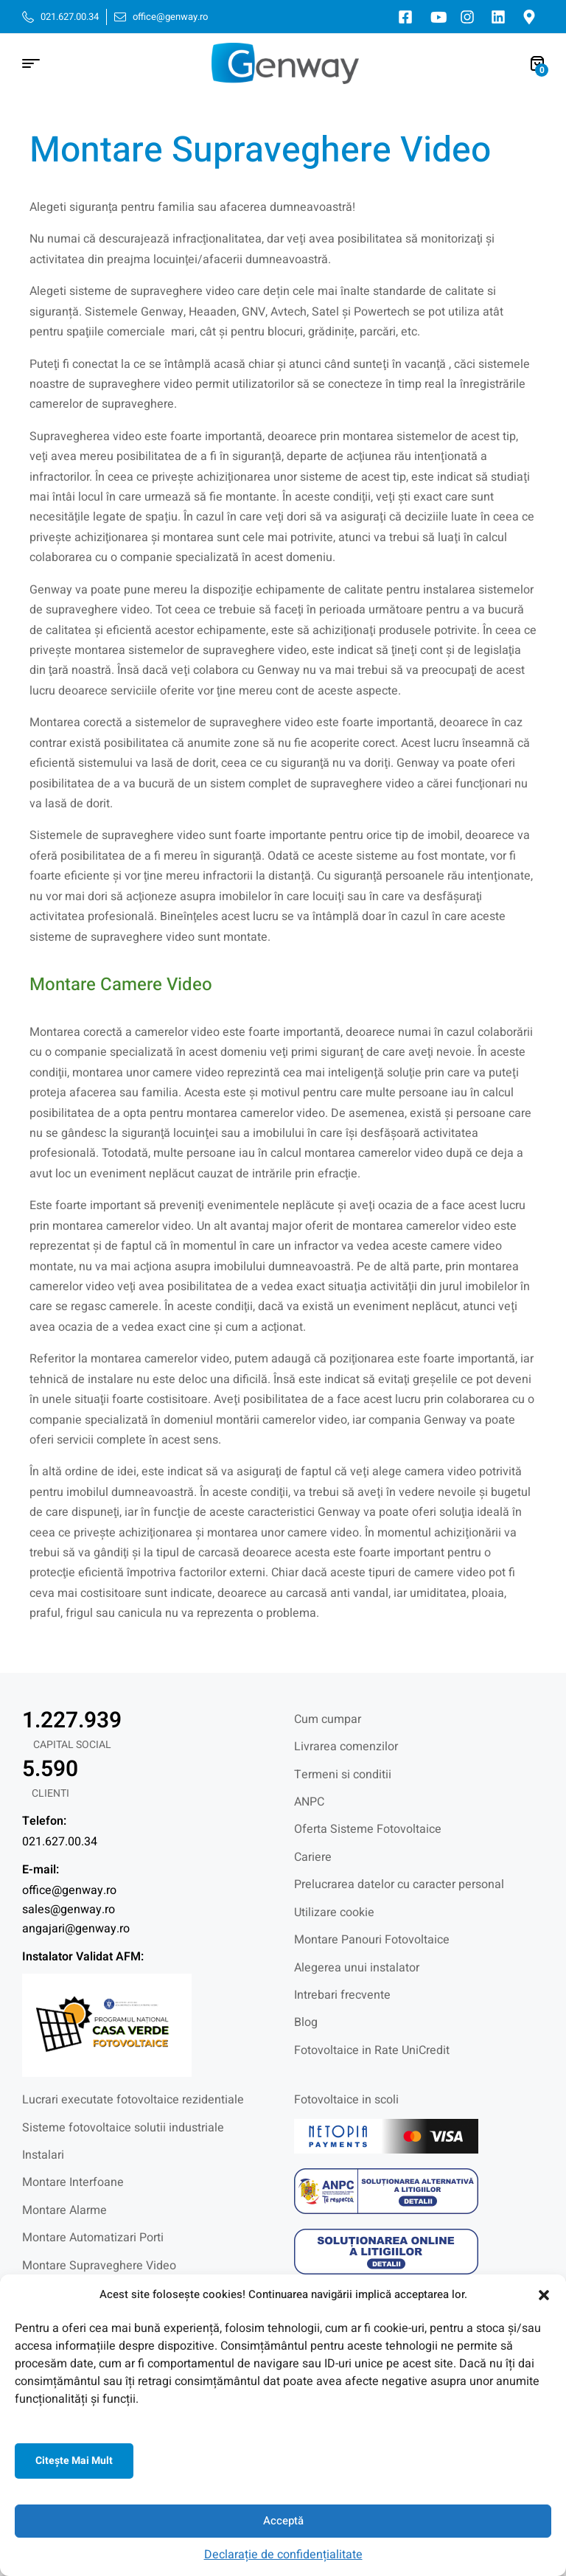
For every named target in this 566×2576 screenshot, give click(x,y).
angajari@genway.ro (76, 1929)
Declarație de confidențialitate (283, 2554)
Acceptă (283, 2521)
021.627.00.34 (59, 1842)
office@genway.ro (69, 1890)
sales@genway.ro (68, 1909)
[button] (544, 2295)
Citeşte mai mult (74, 2460)
